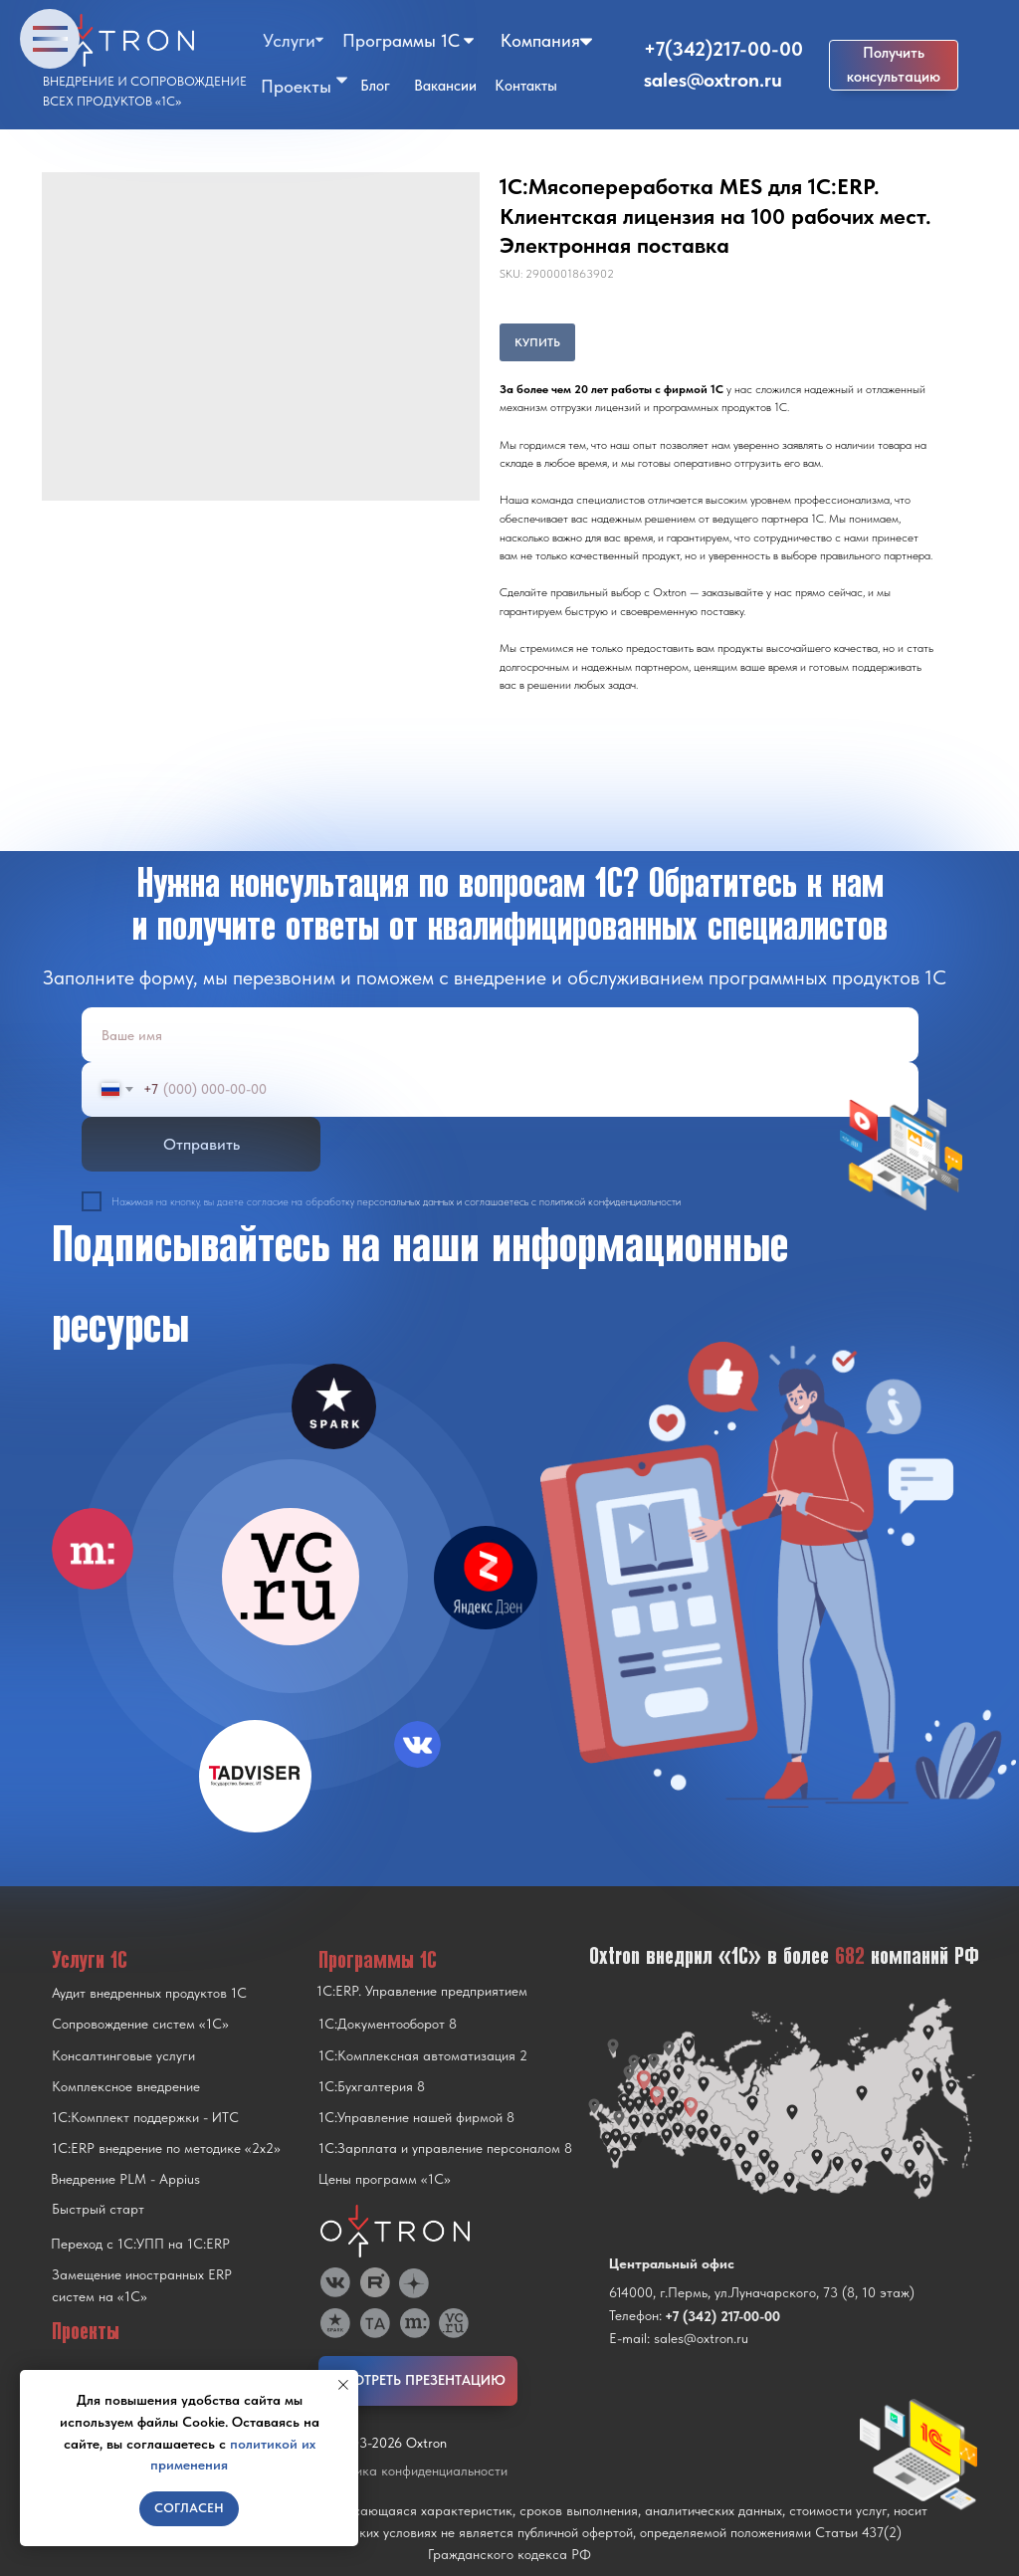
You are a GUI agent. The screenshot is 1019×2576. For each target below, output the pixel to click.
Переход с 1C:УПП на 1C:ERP (140, 2244)
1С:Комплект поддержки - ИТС (145, 2117)
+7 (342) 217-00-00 (722, 2316)
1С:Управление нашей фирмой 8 (416, 2117)
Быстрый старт (98, 2209)
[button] (893, 65)
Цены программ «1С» (384, 2179)
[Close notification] (343, 2385)
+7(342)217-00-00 (723, 49)
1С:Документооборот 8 (387, 2024)
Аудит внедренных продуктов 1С (149, 1993)
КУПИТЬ (537, 342)
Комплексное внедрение (126, 2086)
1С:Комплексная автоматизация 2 (422, 2055)
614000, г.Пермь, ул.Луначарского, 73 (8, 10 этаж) (762, 2292)
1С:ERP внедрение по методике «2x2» (166, 2148)
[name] (500, 1034)
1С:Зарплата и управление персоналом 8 (445, 2148)
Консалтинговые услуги (123, 2055)
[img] (290, 1576)
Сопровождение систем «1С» (140, 2024)
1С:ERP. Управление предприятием (421, 1991)
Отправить (201, 1144)
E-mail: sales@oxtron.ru (678, 2338)
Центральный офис (671, 2263)
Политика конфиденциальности (413, 2470)
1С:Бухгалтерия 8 (371, 2086)
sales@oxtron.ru (713, 80)
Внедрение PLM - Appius (125, 2179)
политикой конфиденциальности (610, 1201)
